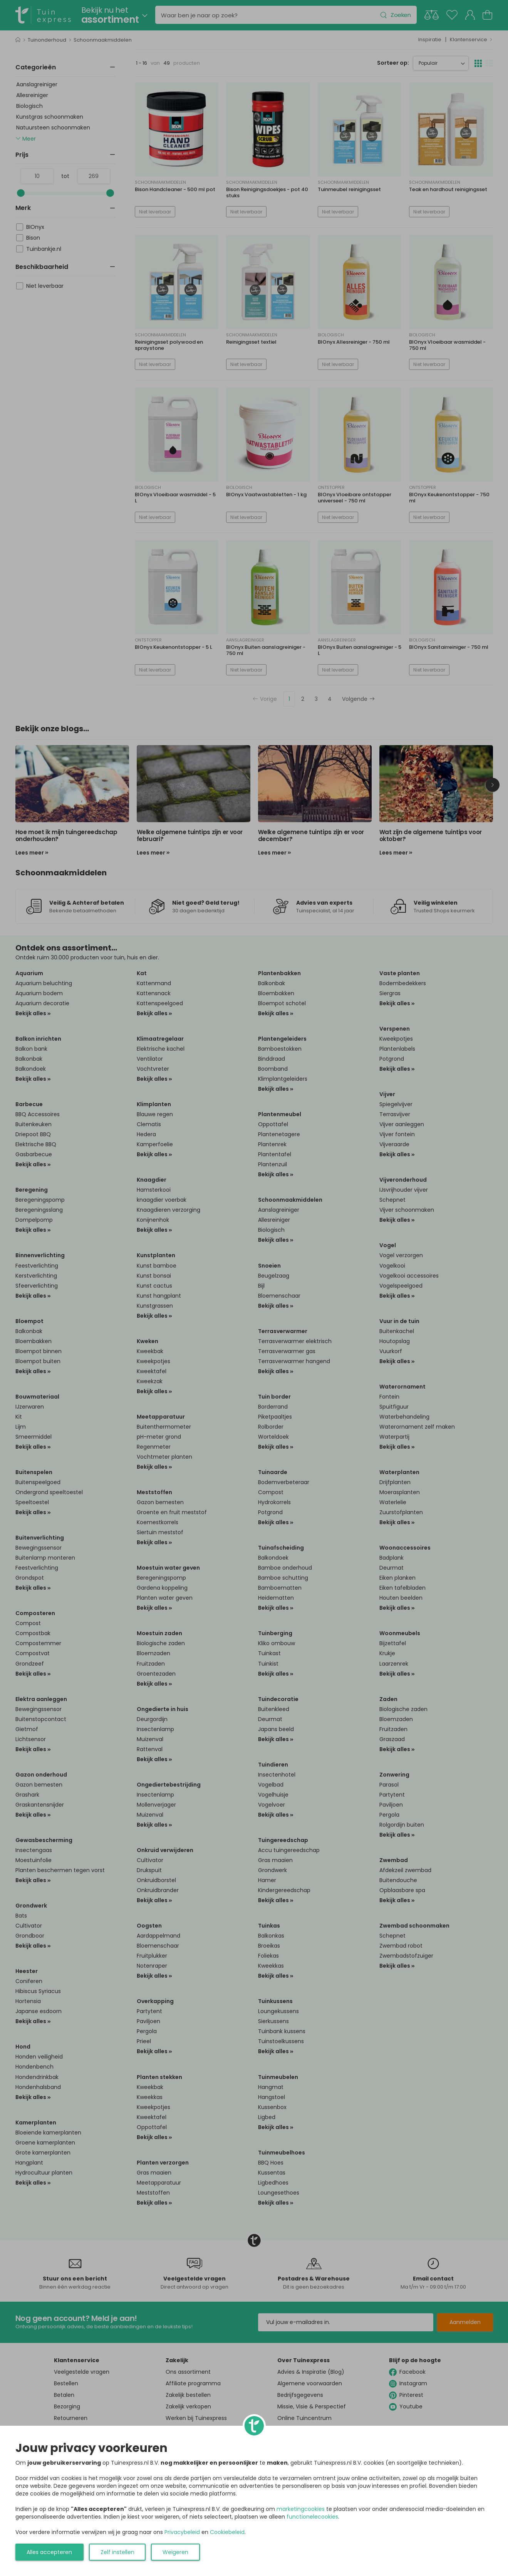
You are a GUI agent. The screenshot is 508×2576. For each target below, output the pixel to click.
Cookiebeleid (227, 2532)
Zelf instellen (117, 2552)
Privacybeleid (182, 2532)
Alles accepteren (49, 2552)
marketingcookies (301, 2509)
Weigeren (175, 2552)
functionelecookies (312, 2517)
